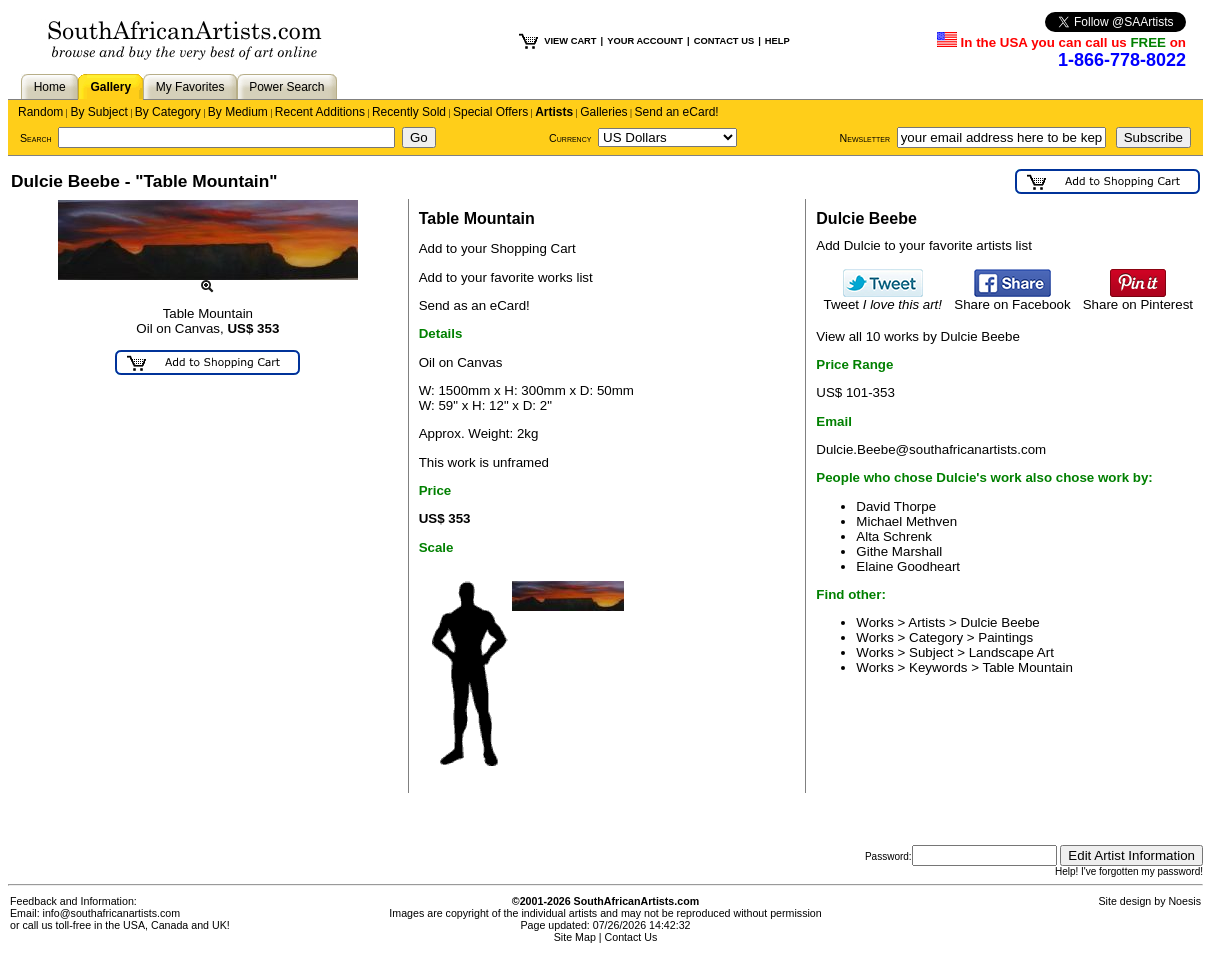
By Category (168, 112)
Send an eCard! (677, 112)
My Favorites (190, 87)
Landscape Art (1011, 652)
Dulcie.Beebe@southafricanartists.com (931, 449)
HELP (777, 41)
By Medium (238, 112)
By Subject (98, 112)
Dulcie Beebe (1000, 622)
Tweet (882, 298)
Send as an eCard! (474, 305)
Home (50, 87)
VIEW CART (570, 41)
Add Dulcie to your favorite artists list (924, 245)
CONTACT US (724, 41)
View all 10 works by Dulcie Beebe (917, 336)
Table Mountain (1028, 667)
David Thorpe (896, 506)
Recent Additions (320, 112)
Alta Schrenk (894, 536)
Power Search (286, 87)
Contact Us (631, 937)
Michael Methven (906, 521)
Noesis (1184, 901)
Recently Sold (409, 112)
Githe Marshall (899, 551)
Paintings (1005, 637)
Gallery (110, 87)
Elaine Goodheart (908, 566)
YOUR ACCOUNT (645, 41)
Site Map (575, 937)
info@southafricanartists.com (112, 913)
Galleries (603, 112)
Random (40, 112)
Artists (554, 112)
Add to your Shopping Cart (497, 248)
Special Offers (490, 112)
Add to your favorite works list (506, 277)
